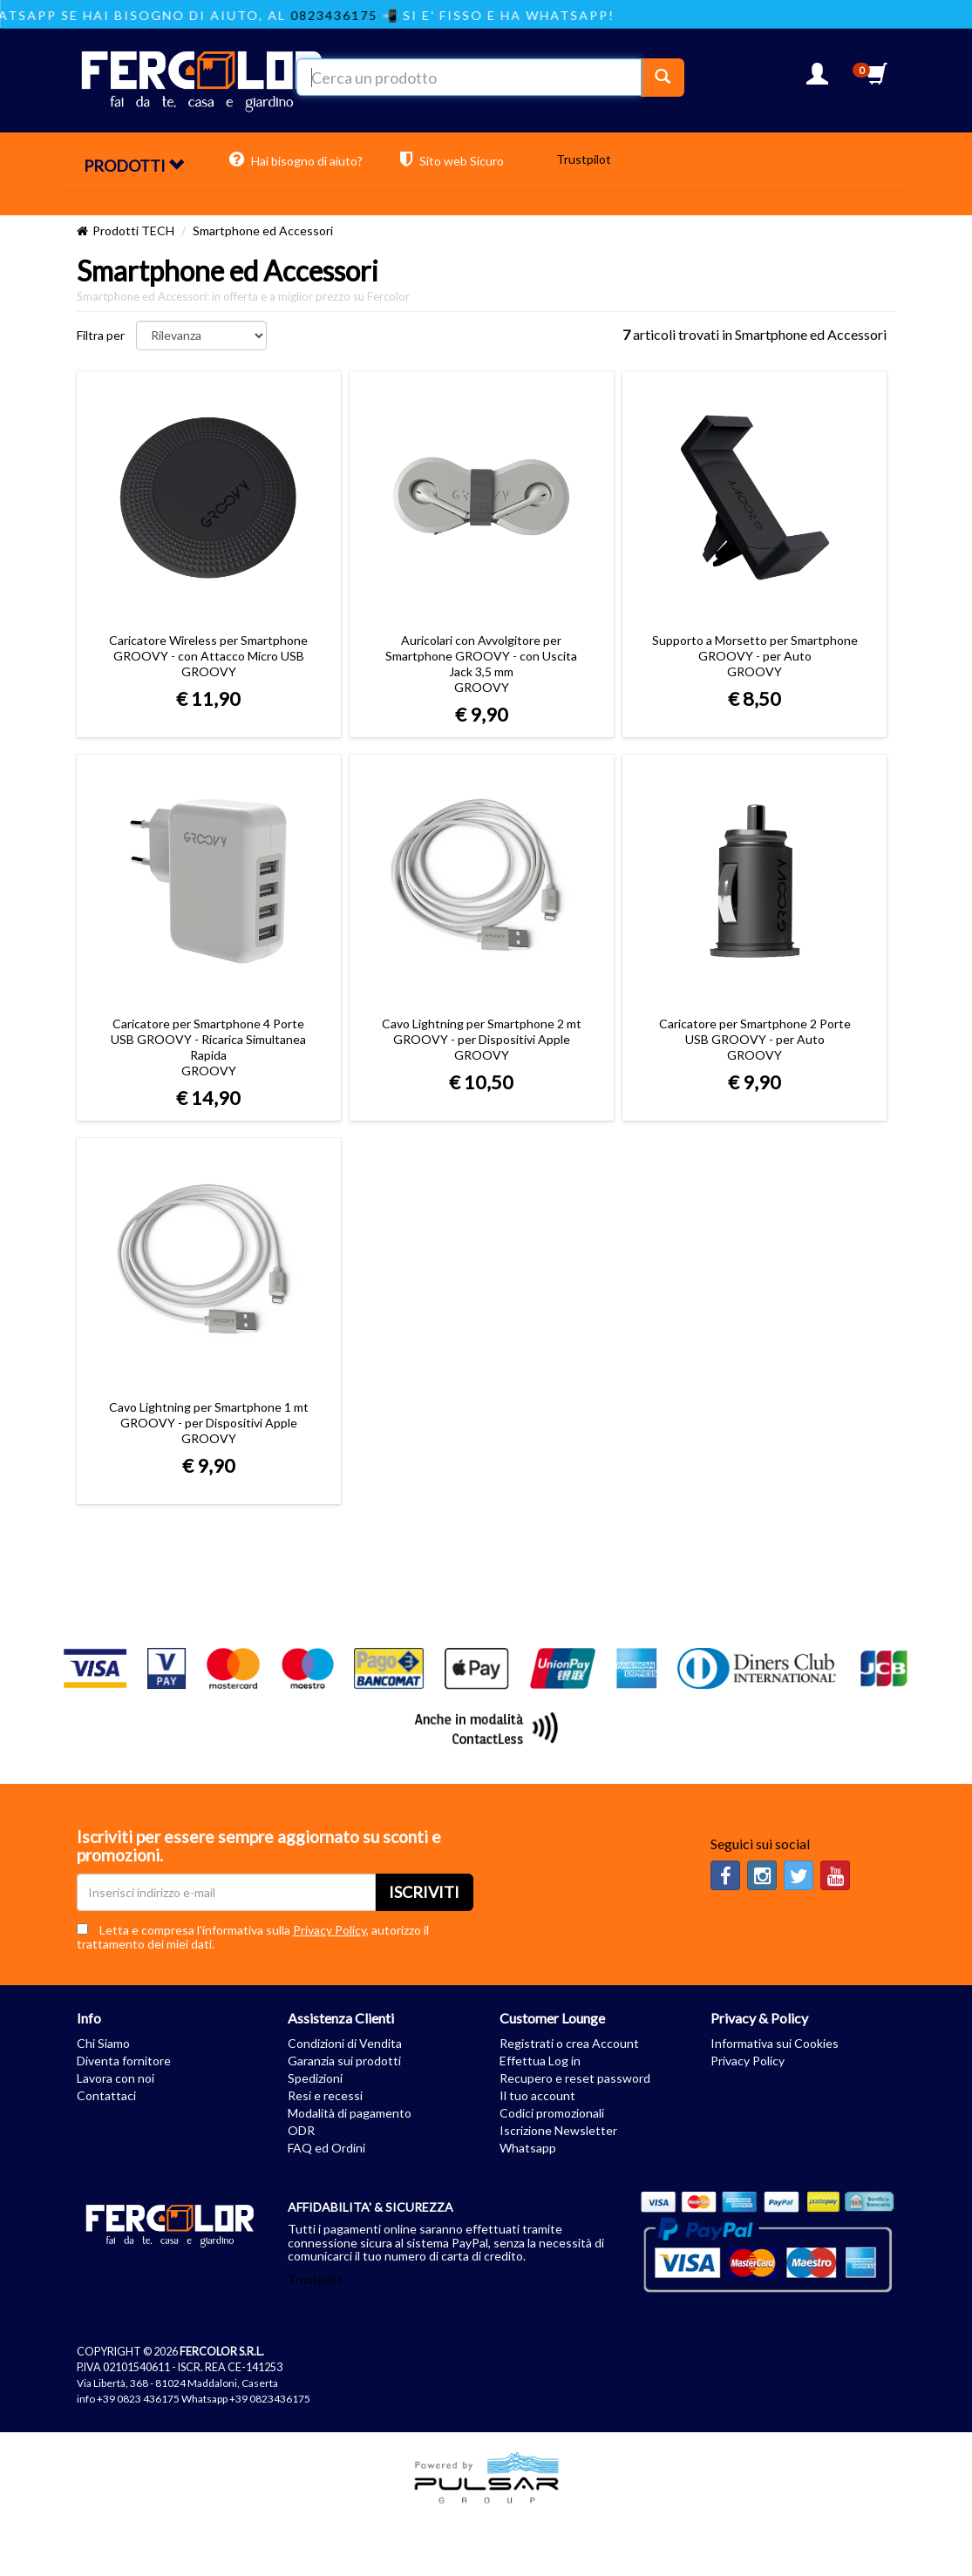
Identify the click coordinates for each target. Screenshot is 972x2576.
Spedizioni (315, 2078)
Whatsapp (528, 2147)
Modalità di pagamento (349, 2112)
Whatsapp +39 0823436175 (245, 2398)
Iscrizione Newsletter (558, 2130)
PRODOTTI (134, 165)
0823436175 (350, 15)
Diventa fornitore (124, 2060)
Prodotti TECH (133, 230)
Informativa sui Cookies (774, 2043)
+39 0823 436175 (138, 2398)
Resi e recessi (325, 2095)
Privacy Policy (329, 1929)
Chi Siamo (103, 2043)
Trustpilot (583, 159)
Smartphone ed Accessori (263, 230)
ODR (301, 2130)
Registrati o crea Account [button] (569, 2043)
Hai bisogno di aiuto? (296, 159)
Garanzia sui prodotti (344, 2060)
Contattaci (106, 2095)
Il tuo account (537, 2095)
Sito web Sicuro (452, 159)
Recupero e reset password (575, 2078)
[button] (817, 78)
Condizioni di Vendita (345, 2043)
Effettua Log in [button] (540, 2060)
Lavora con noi (115, 2078)
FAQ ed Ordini (326, 2147)
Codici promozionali (552, 2112)
